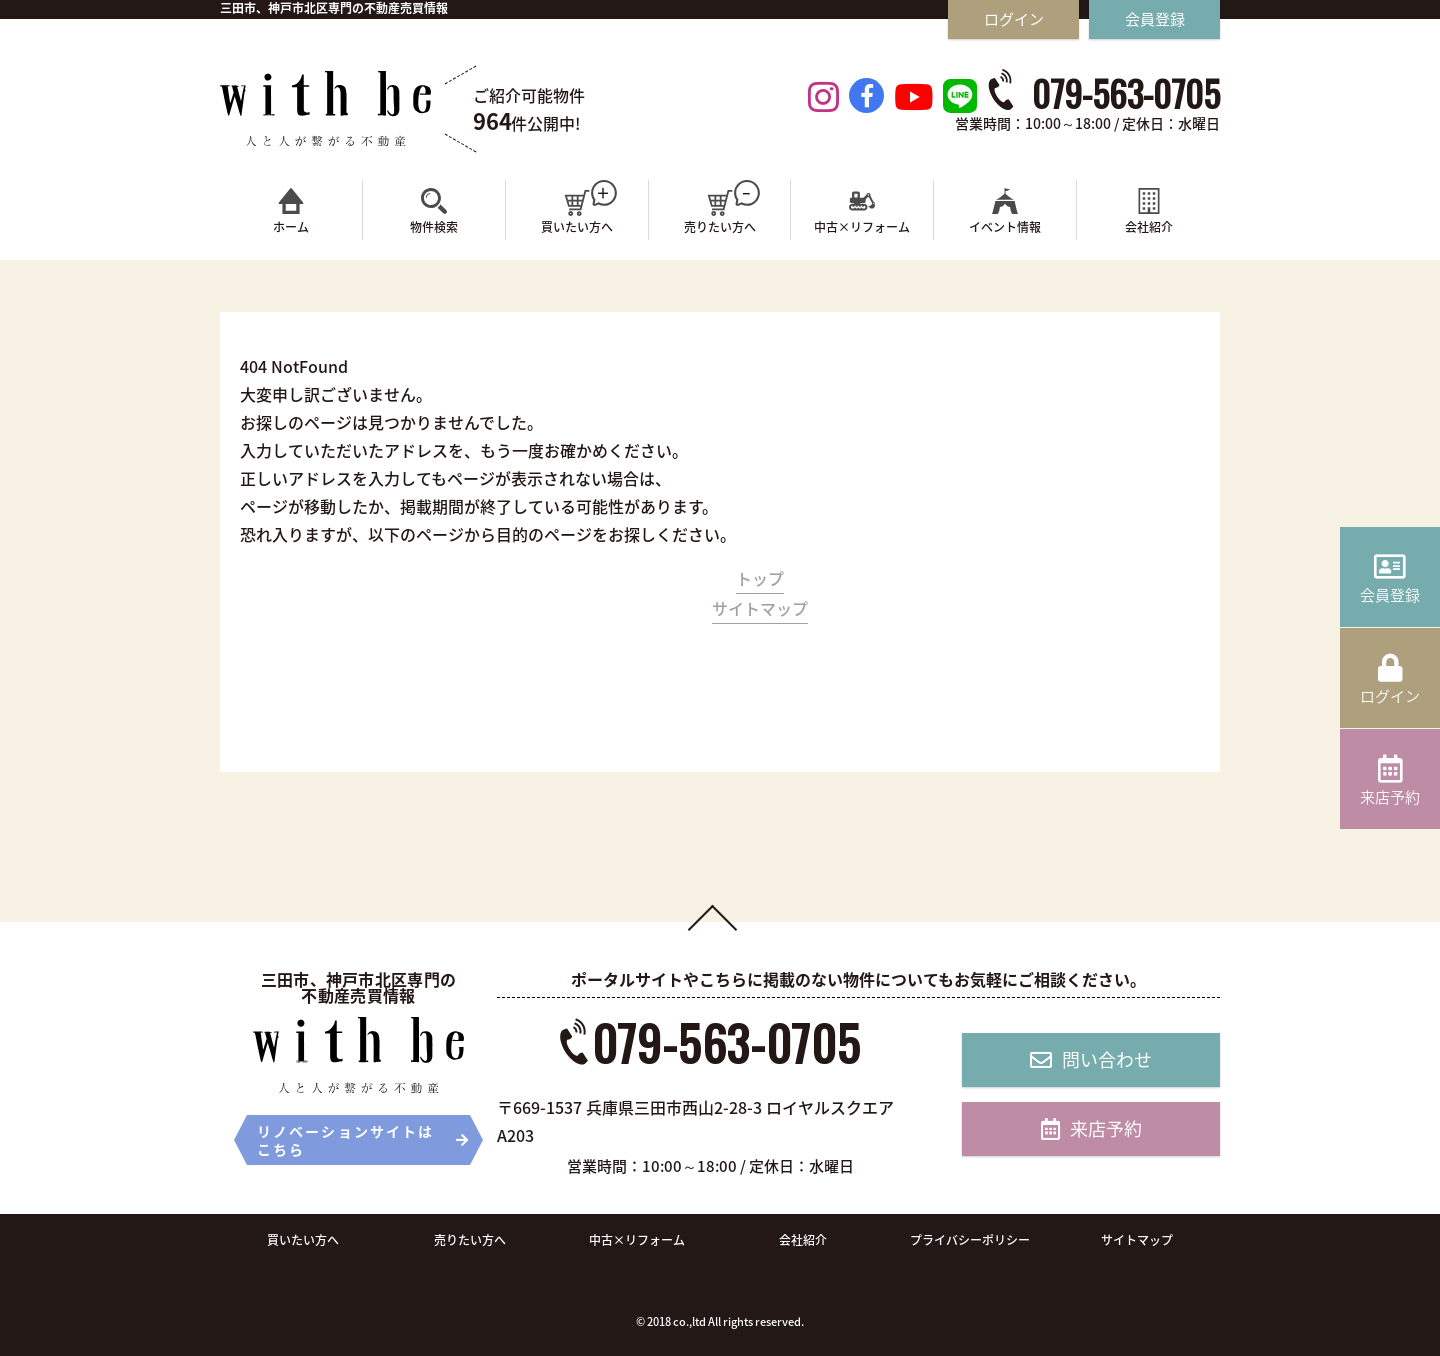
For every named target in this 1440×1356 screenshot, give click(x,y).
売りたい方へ (470, 1240)
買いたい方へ (303, 1240)
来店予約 (1091, 1128)
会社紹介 (803, 1240)
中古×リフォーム (637, 1240)
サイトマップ (760, 608)
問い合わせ (1091, 1059)
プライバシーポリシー (970, 1240)
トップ (760, 578)
